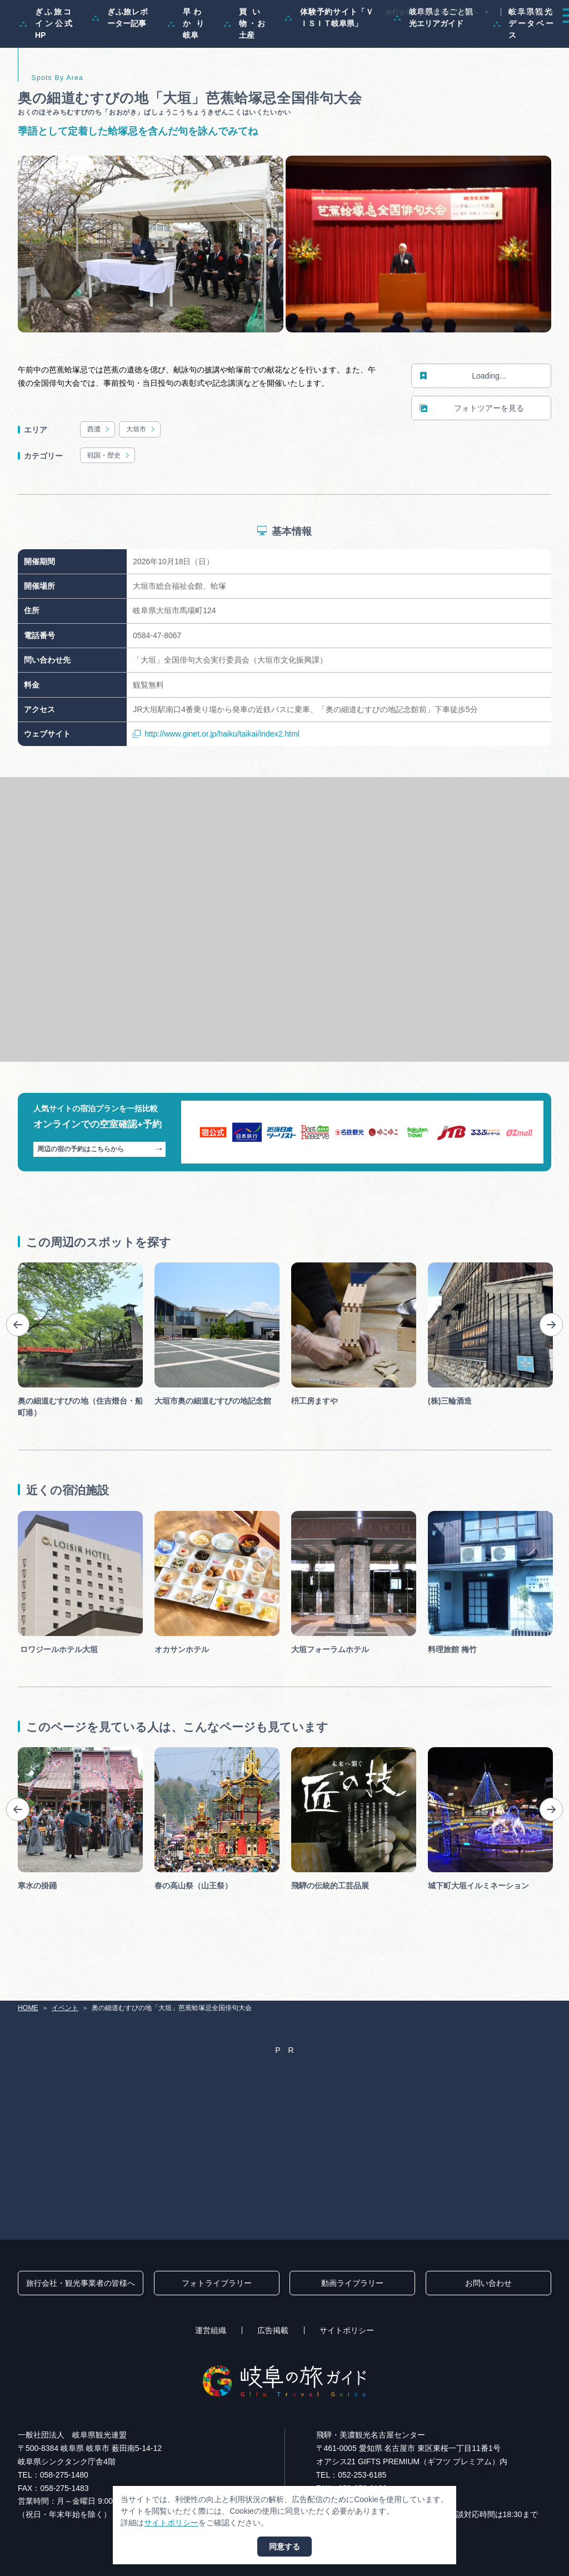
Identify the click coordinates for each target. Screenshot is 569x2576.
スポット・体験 (337, 35)
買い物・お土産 (244, 70)
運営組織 (210, 2330)
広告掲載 (272, 2330)
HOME (28, 2008)
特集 (223, 35)
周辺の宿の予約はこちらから (99, 1196)
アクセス (535, 35)
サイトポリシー (347, 2330)
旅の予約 (486, 35)
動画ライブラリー (352, 2283)
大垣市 (141, 476)
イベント (396, 35)
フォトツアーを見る (472, 455)
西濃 (99, 476)
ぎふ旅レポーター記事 (120, 64)
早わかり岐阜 (185, 70)
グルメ (441, 35)
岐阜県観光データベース (523, 70)
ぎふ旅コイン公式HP (45, 70)
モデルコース (272, 35)
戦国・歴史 (109, 502)
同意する (284, 2546)
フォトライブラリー (217, 2283)
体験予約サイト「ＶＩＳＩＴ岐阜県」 (329, 64)
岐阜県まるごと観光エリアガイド (433, 64)
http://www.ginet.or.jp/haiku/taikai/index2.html (216, 780)
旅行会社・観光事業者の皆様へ (432, 12)
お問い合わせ (488, 2283)
